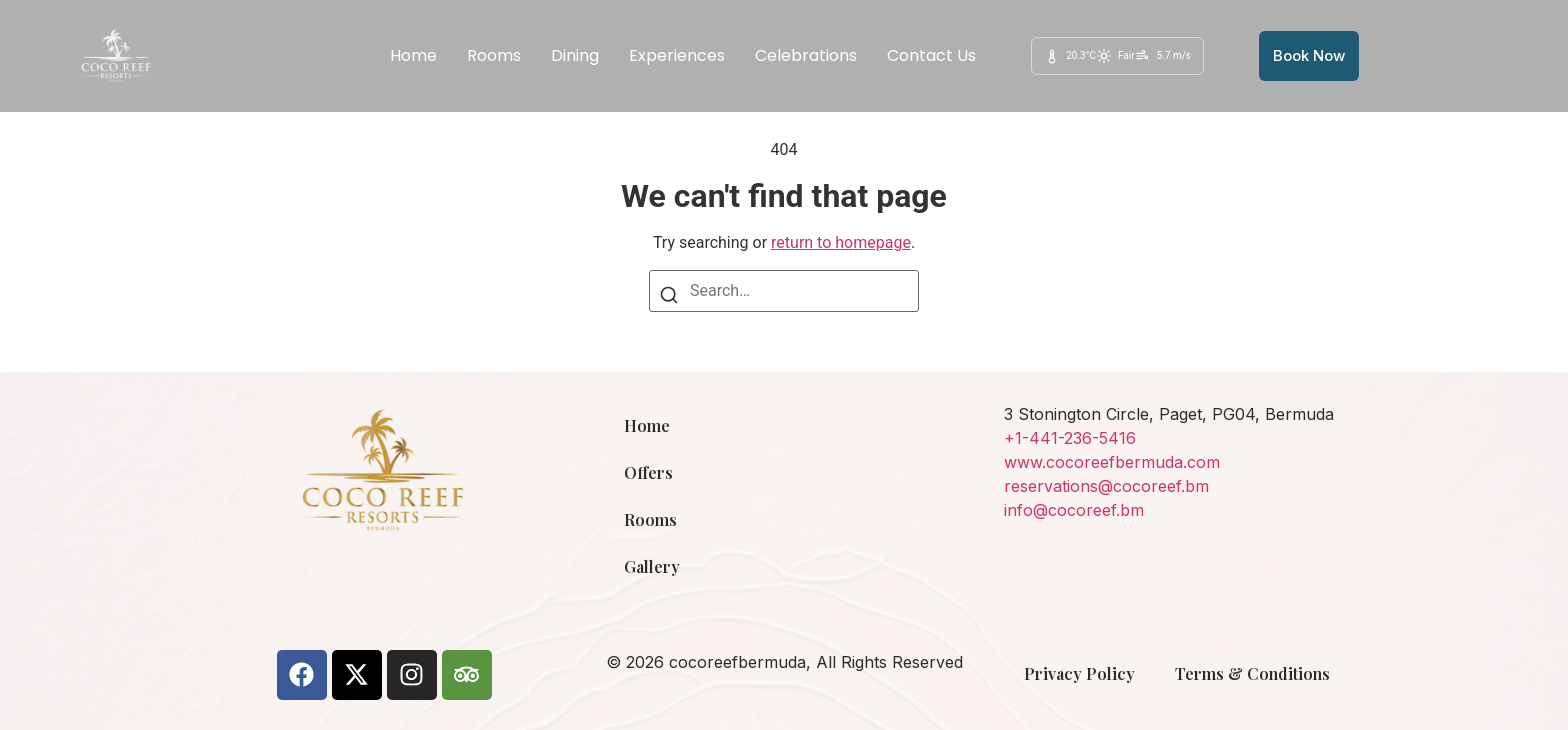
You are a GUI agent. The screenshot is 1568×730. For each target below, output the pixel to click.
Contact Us (931, 55)
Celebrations (806, 55)
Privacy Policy (1079, 673)
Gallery (652, 566)
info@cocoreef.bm (1074, 510)
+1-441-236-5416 (1070, 438)
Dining (575, 55)
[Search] (669, 298)
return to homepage (841, 242)
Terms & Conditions (1252, 673)
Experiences (677, 55)
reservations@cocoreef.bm (1106, 486)
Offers (648, 472)
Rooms (494, 55)
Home (413, 55)
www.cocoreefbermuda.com (1112, 462)
